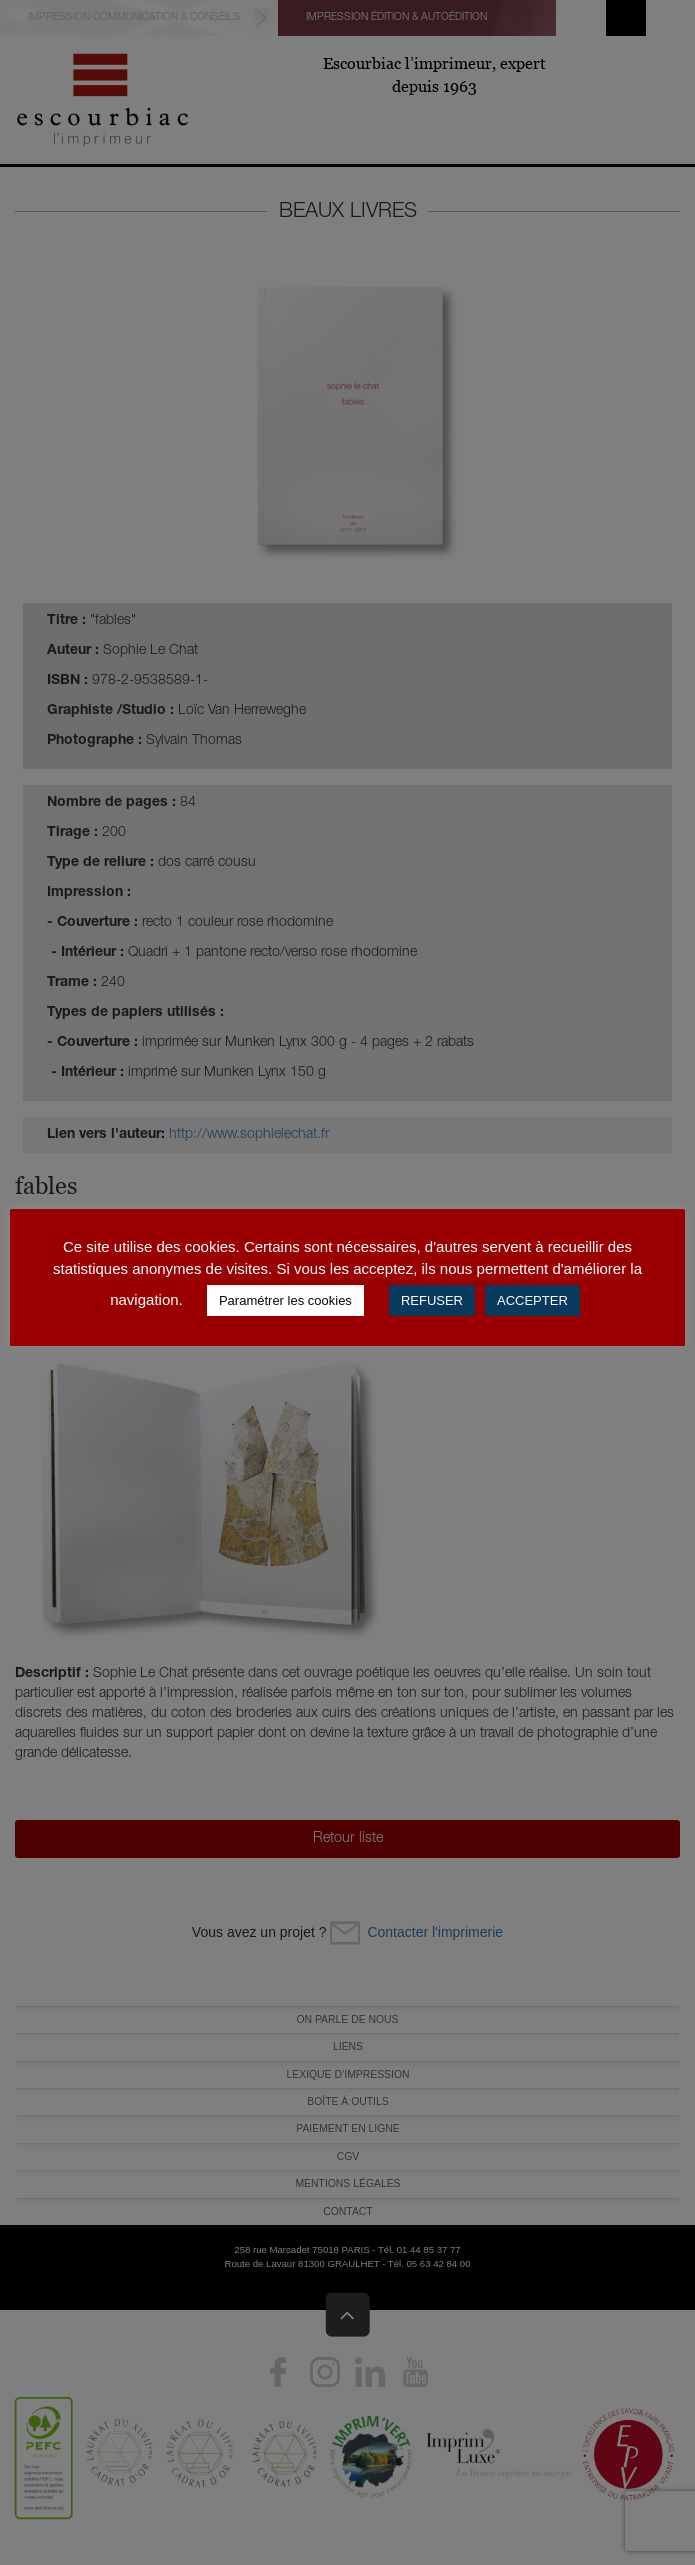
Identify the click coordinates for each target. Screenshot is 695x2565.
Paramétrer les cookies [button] (285, 1300)
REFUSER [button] (432, 1300)
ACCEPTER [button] (532, 1300)
